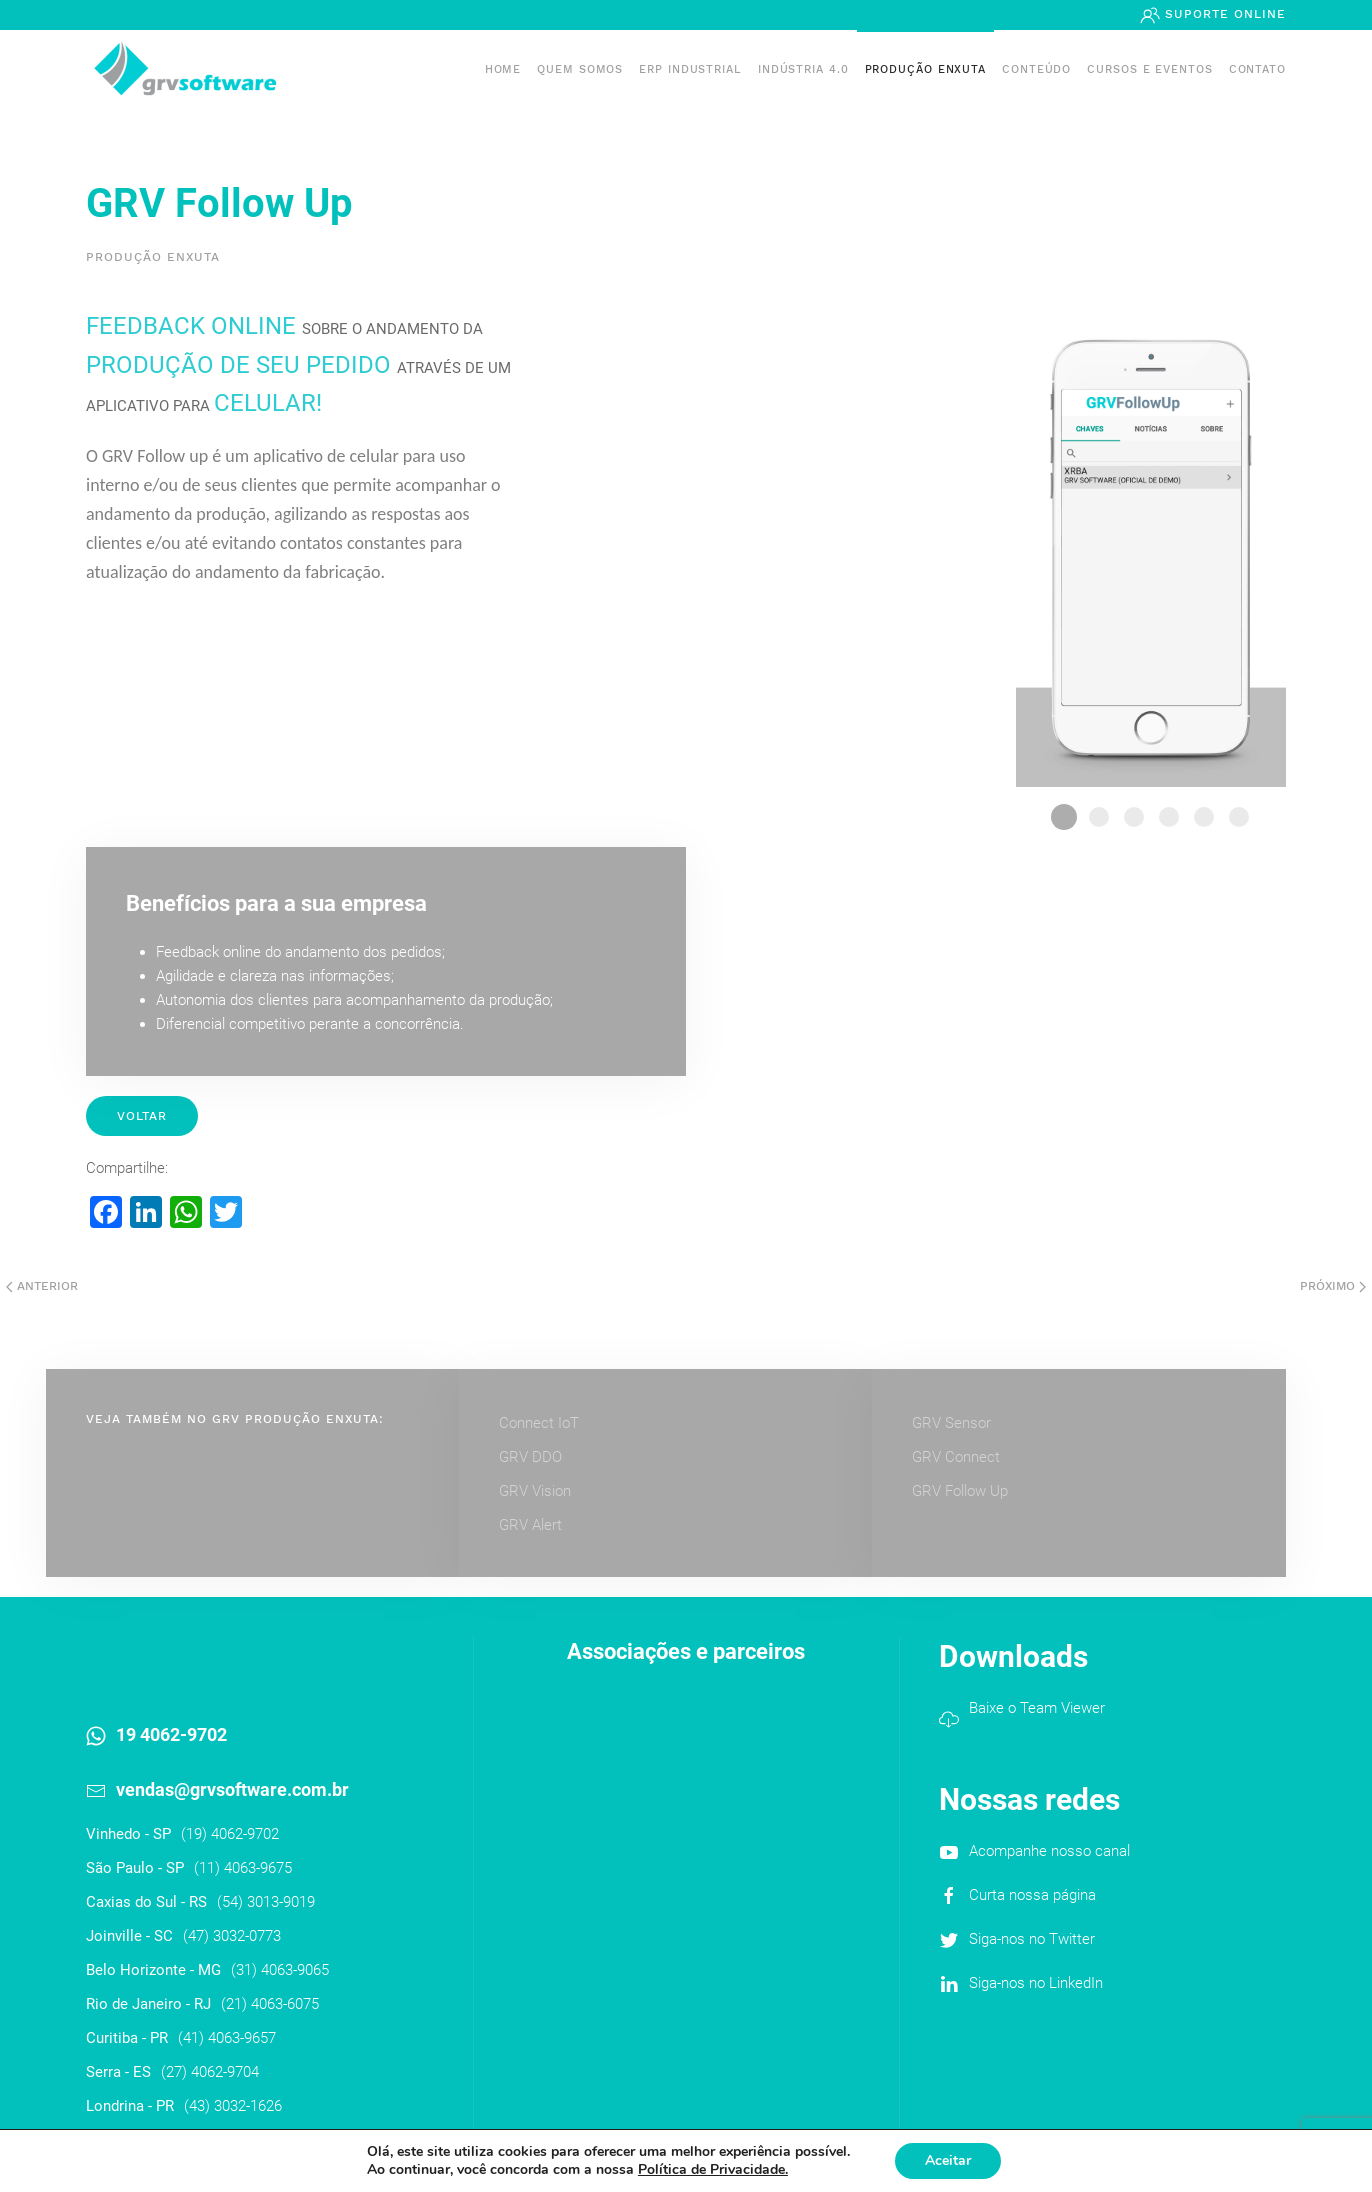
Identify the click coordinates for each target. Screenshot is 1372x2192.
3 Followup (1134, 817)
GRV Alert (530, 1525)
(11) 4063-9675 (243, 1868)
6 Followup (1239, 817)
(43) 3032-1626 (233, 2106)
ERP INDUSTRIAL (690, 69)
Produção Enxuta (153, 257)
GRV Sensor (951, 1423)
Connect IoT (539, 1423)
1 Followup (1064, 817)
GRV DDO (530, 1457)
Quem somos (580, 69)
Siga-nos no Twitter (1032, 1939)
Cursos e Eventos (1149, 69)
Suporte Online (1223, 14)
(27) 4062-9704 (210, 2072)
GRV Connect (956, 1457)
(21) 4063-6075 (270, 2004)
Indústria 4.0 (803, 69)
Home (503, 69)
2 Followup (1099, 817)
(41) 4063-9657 (227, 2038)
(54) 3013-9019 (266, 1902)
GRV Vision (535, 1491)
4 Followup (1169, 817)
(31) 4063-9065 (280, 1970)
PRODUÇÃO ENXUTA (926, 69)
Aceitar (948, 2160)
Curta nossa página (1032, 1895)
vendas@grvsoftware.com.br (232, 1789)
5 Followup (1204, 817)
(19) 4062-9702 (230, 1834)
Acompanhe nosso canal (1049, 1851)
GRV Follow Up (960, 1491)
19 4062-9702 (171, 1734)
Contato (1257, 69)
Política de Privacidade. (713, 2169)
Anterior (42, 1286)
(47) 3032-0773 (232, 1936)
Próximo (1333, 1286)
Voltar (142, 1116)
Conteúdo (1036, 69)
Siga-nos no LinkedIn (1036, 1983)
